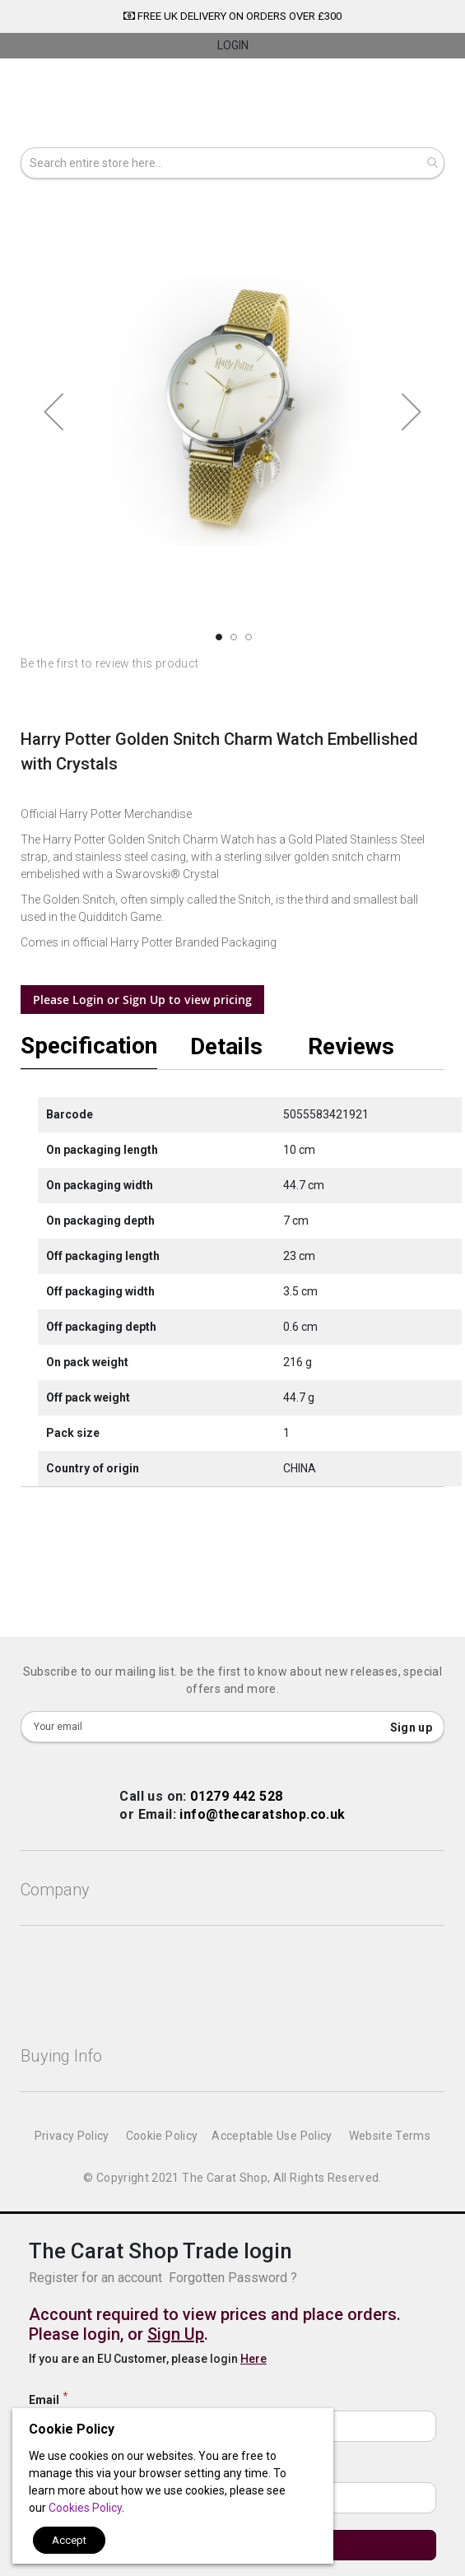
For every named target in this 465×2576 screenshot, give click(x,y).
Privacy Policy (72, 2135)
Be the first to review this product (109, 663)
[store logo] (232, 105)
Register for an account (95, 2277)
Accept (69, 2540)
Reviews (351, 1046)
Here (253, 2358)
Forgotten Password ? (233, 2277)
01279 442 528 (236, 1796)
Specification (89, 1047)
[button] (53, 412)
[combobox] (232, 163)
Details (226, 1046)
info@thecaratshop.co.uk (262, 1814)
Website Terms (390, 2135)
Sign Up (175, 2334)
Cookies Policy (85, 2507)
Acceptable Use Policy (272, 2135)
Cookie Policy (162, 2135)
